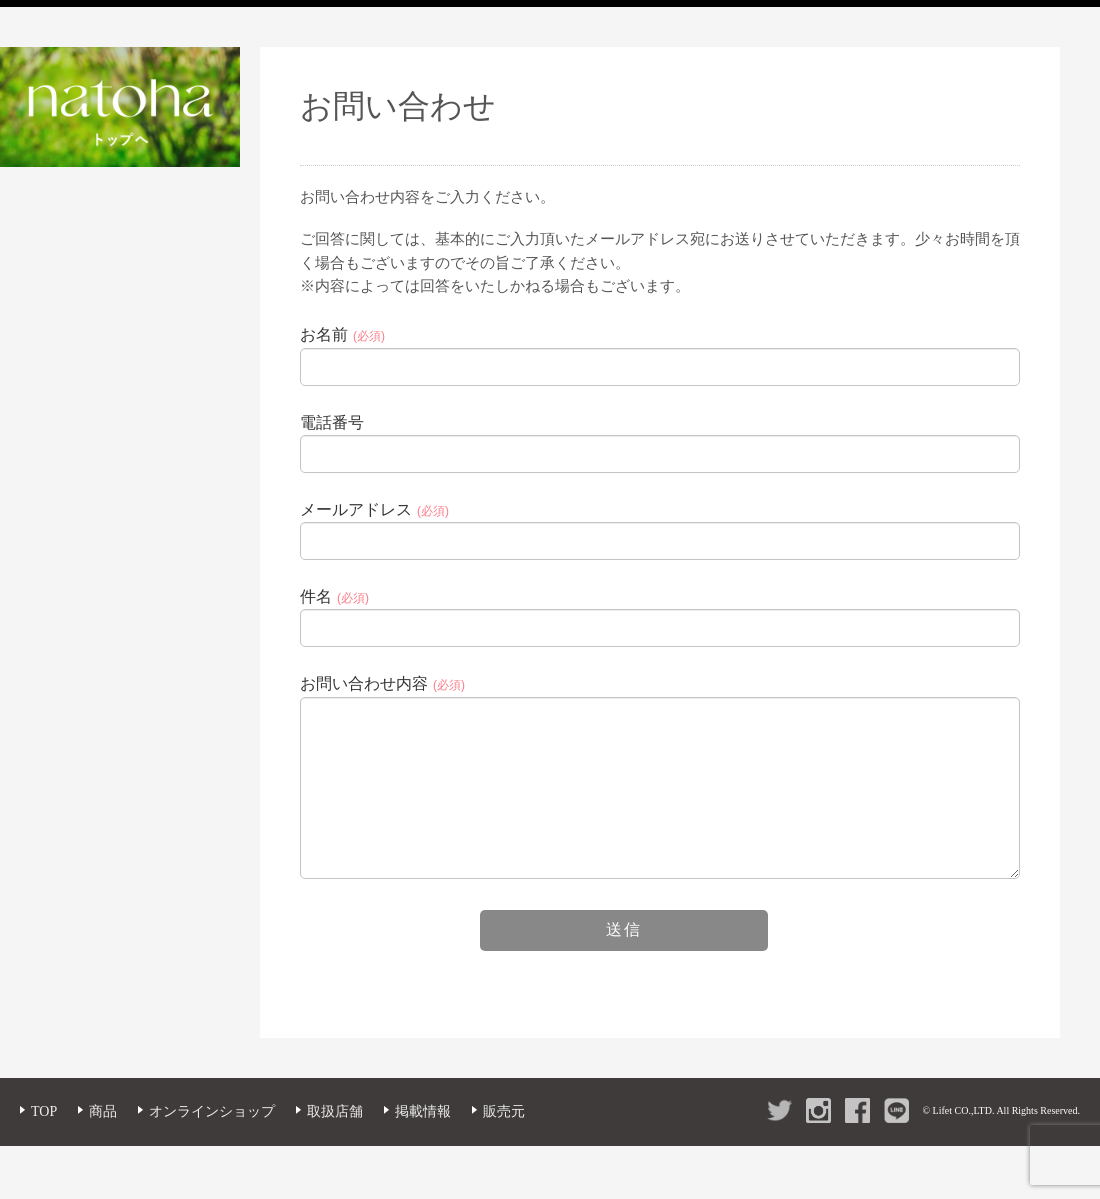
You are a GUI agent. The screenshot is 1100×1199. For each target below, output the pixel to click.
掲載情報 (423, 1140)
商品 (103, 1140)
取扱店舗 (335, 1140)
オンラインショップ (212, 1140)
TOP (44, 1140)
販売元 (504, 1140)
